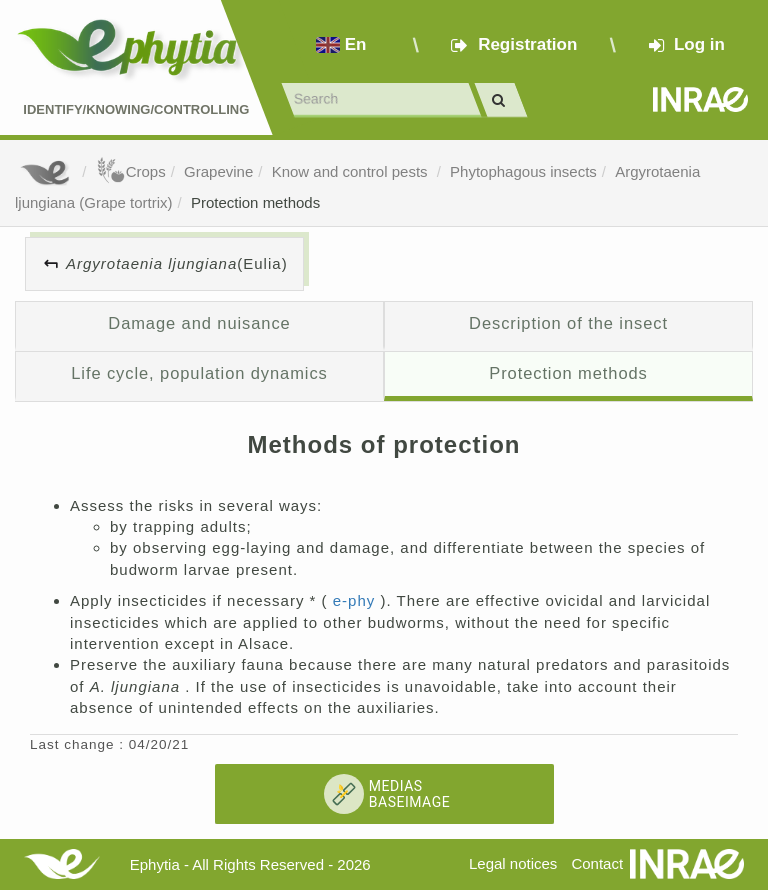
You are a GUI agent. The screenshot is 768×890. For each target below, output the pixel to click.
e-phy (357, 600)
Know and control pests (352, 171)
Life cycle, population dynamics (199, 373)
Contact (597, 863)
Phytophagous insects (523, 171)
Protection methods (255, 202)
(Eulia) (177, 263)
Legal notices (513, 863)
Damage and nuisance (199, 323)
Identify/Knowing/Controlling (136, 109)
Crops (131, 171)
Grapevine (218, 171)
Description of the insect (568, 323)
